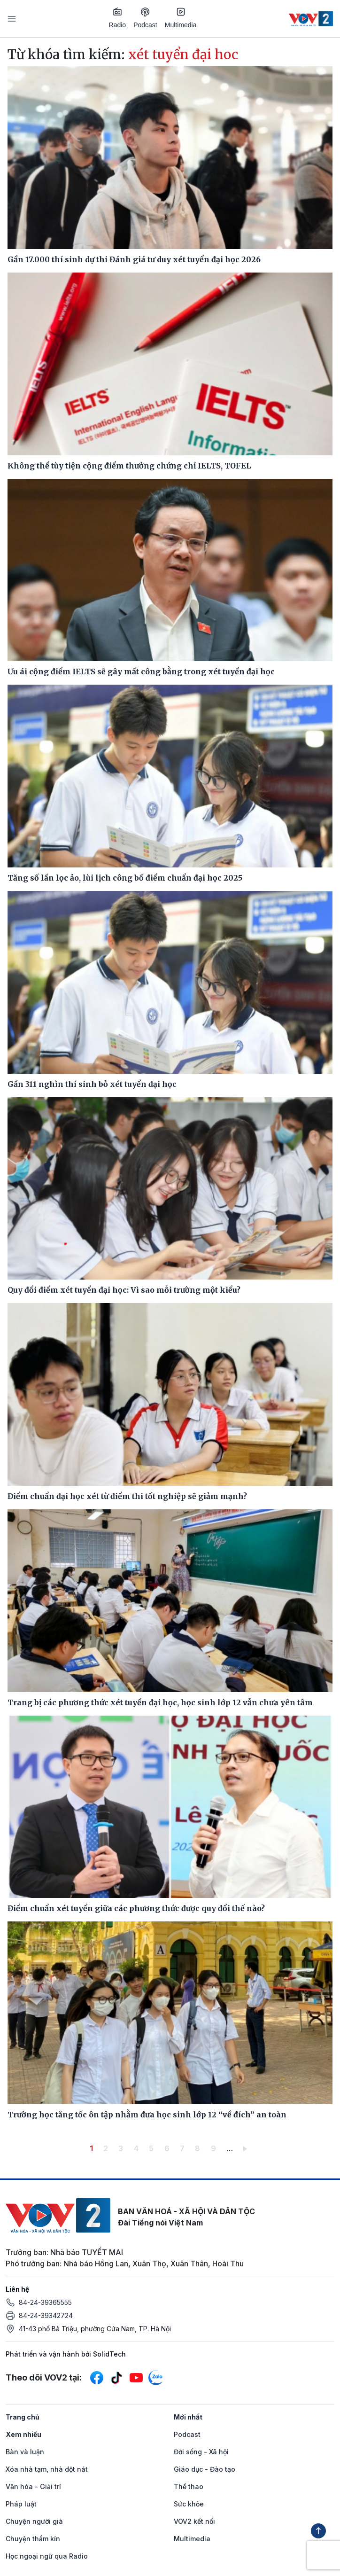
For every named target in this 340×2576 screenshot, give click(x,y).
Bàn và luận (25, 2452)
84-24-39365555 (45, 2302)
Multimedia (181, 18)
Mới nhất (188, 2417)
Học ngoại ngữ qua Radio (47, 2556)
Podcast (145, 18)
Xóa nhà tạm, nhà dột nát (47, 2469)
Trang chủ (22, 2417)
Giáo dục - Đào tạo (204, 2469)
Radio (117, 18)
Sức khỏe (189, 2504)
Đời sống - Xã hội (201, 2452)
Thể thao (188, 2486)
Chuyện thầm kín (33, 2539)
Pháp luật (21, 2504)
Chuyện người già (34, 2521)
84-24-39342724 (46, 2315)
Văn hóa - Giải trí (33, 2486)
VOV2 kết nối (194, 2521)
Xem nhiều (23, 2434)
